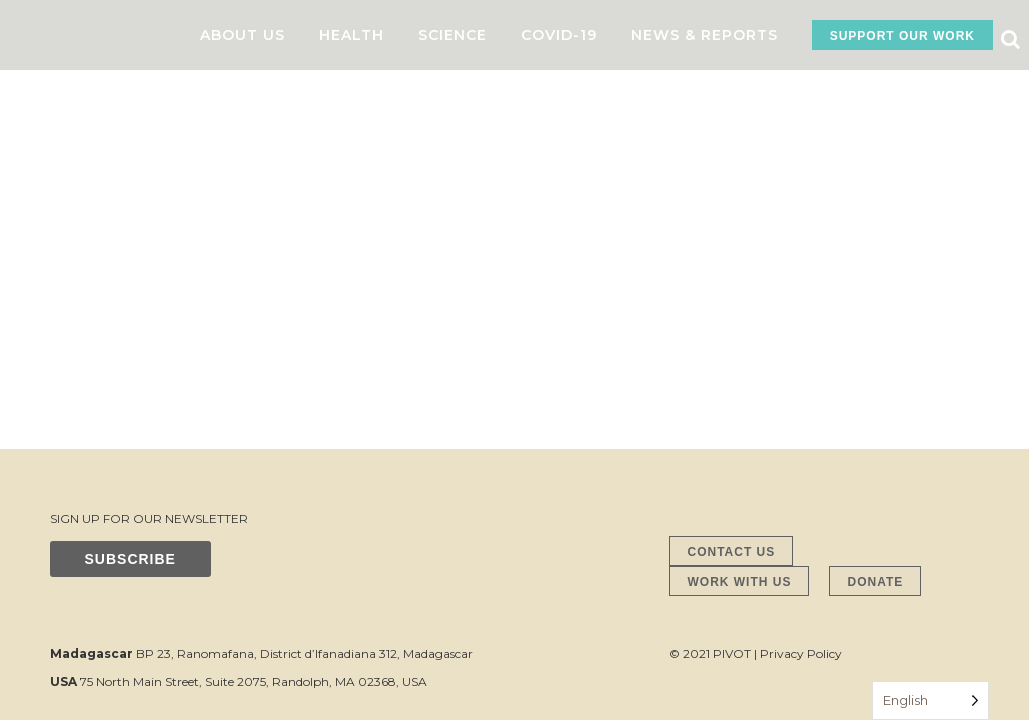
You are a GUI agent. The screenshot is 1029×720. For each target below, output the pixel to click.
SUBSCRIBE (130, 241)
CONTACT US (731, 234)
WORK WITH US (739, 264)
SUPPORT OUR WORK (902, 36)
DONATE (875, 264)
